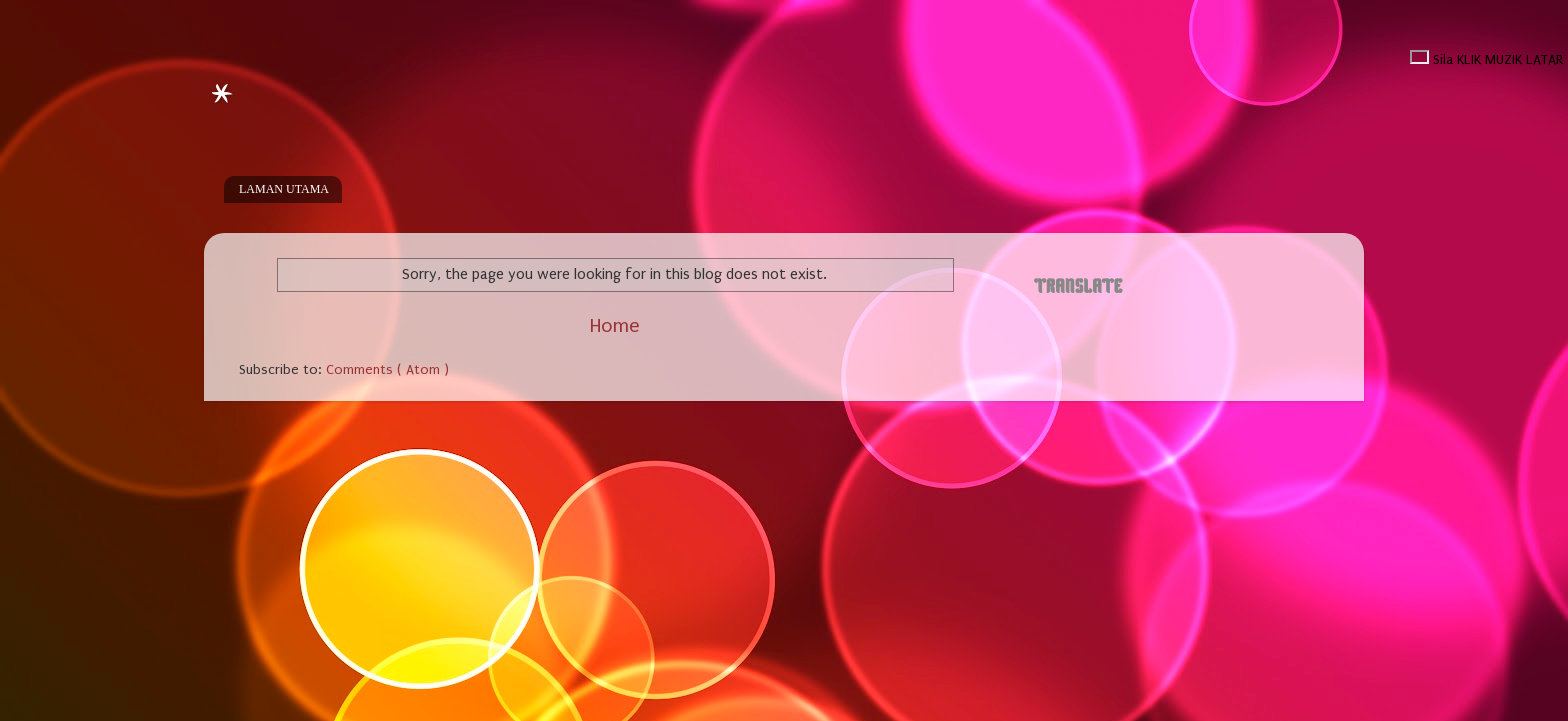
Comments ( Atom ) (387, 370)
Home (614, 326)
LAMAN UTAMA (284, 189)
